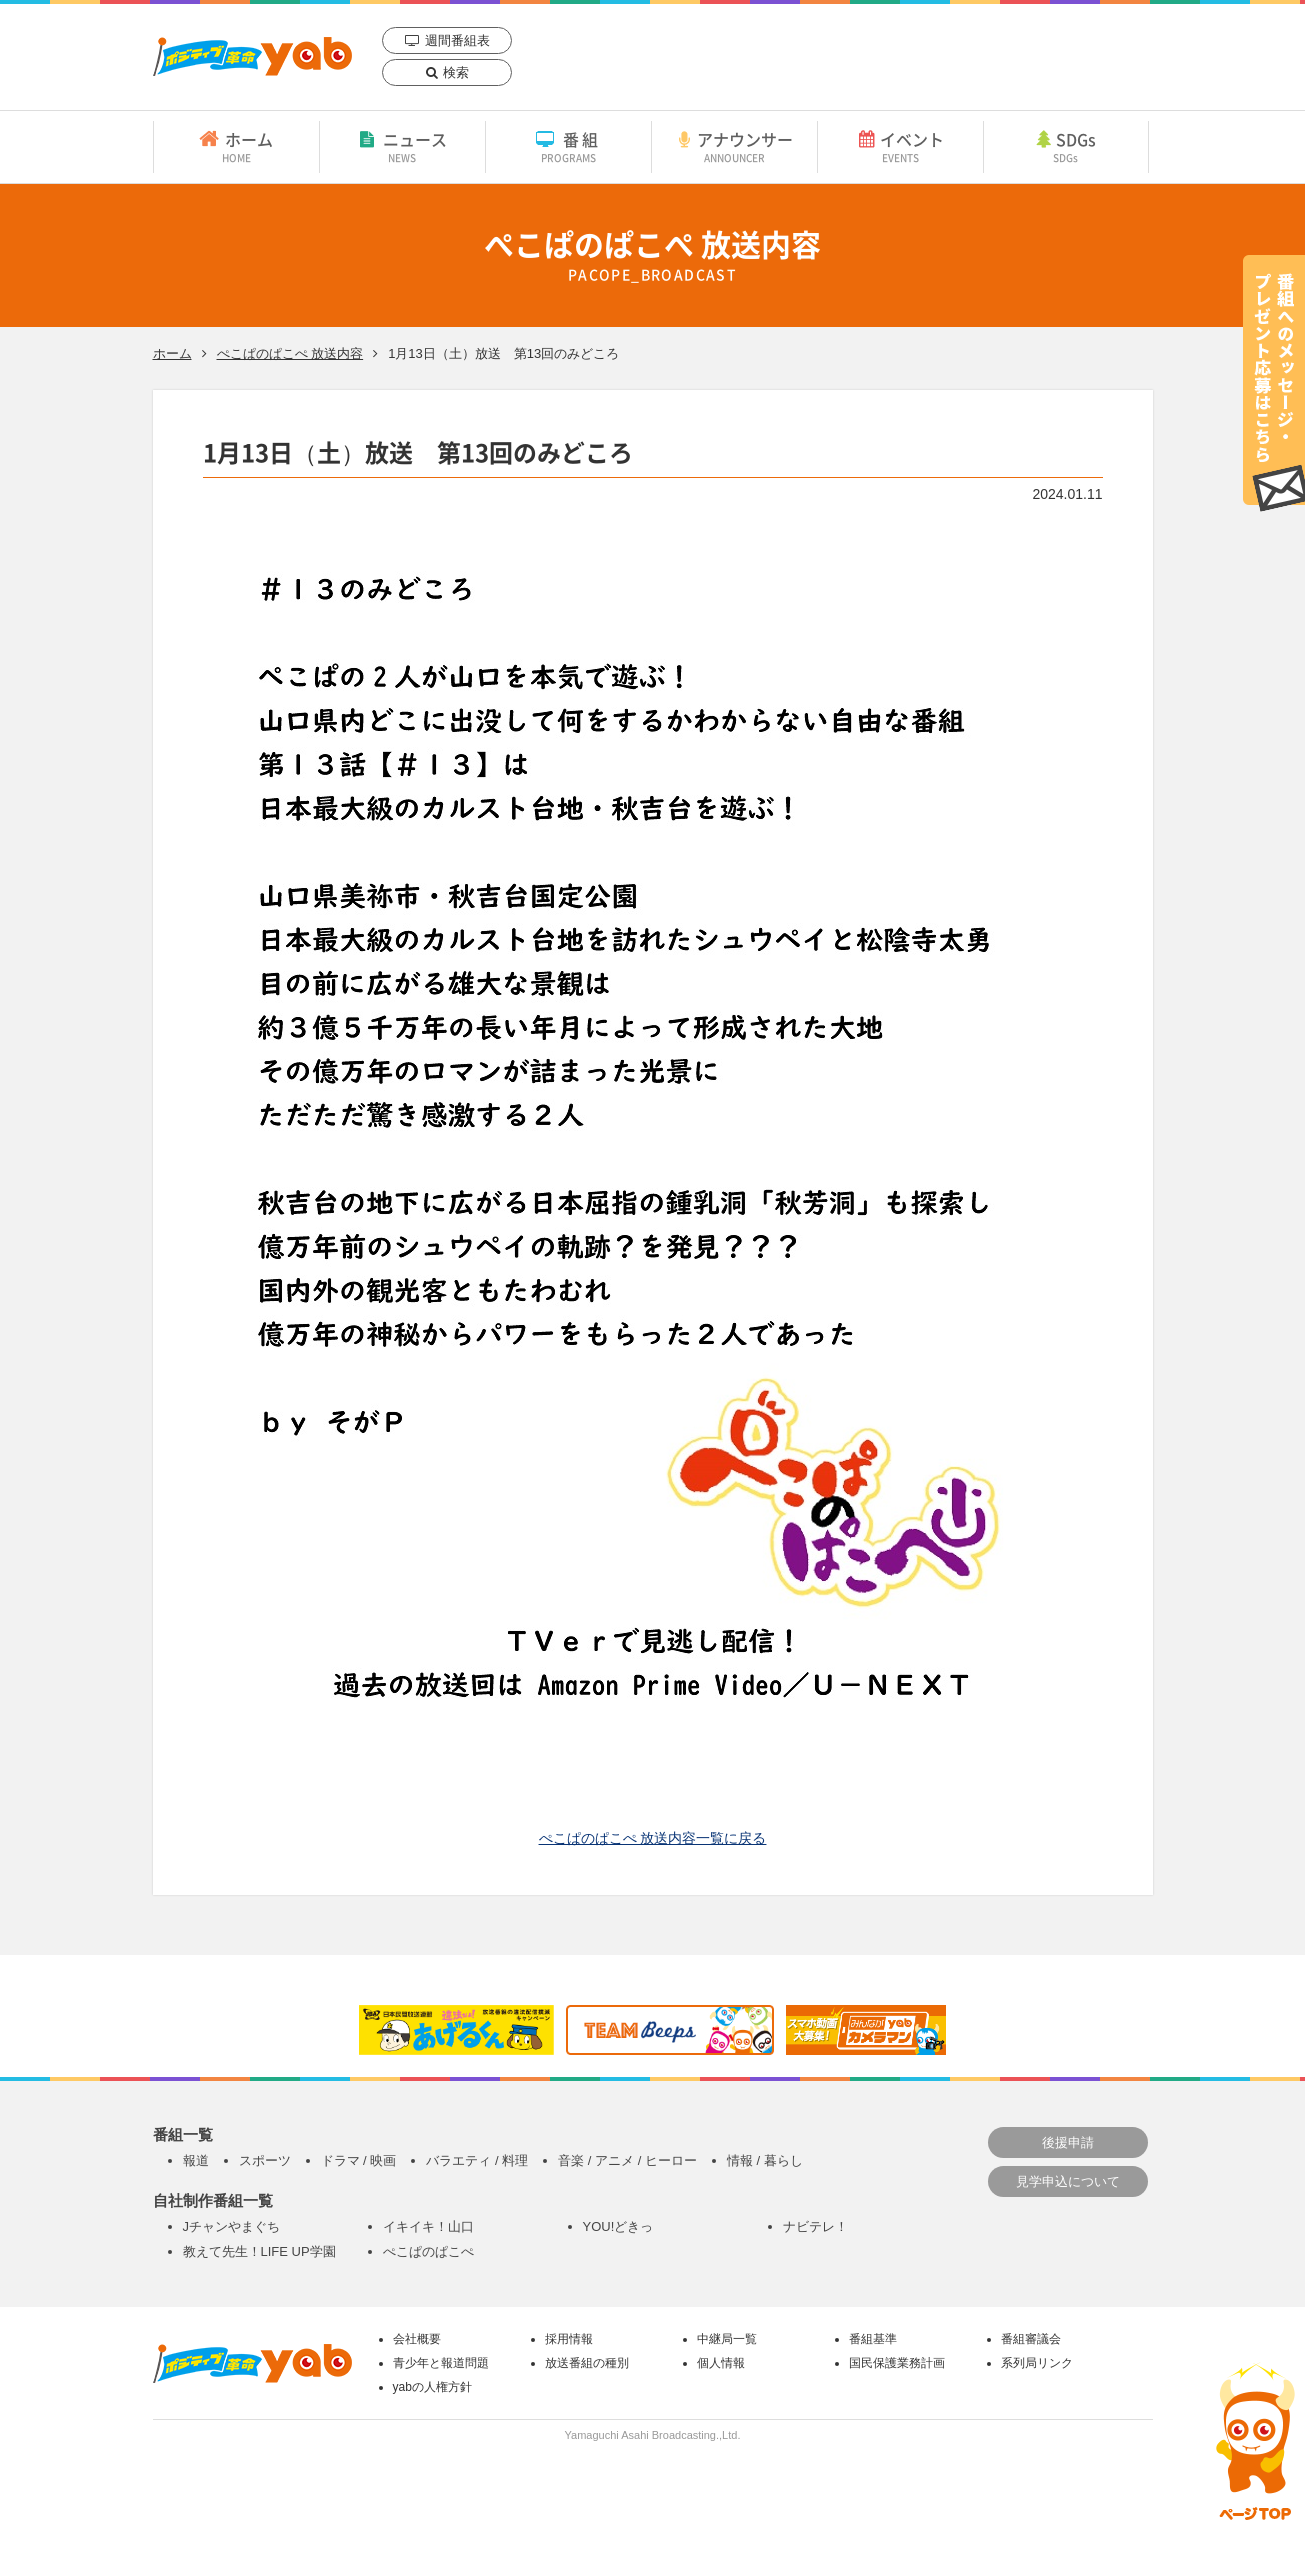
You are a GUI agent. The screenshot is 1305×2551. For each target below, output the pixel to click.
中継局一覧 (727, 2339)
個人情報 (721, 2363)
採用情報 (569, 2339)
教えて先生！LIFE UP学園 (259, 2251)
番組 (568, 146)
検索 (456, 72)
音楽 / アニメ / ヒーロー (627, 2160)
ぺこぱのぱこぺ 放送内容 (290, 353)
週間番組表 (457, 40)
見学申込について (1068, 2181)
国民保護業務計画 (897, 2363)
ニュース (402, 146)
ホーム (236, 146)
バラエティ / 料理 (477, 2160)
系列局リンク (1037, 2363)
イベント (900, 146)
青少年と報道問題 (441, 2363)
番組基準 (873, 2339)
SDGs (1066, 146)
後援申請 (1068, 2142)
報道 (196, 2160)
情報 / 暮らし (765, 2160)
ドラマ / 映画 (359, 2160)
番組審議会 (1031, 2339)
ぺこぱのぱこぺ (428, 2251)
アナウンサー (734, 146)
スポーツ (265, 2160)
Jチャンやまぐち (232, 2226)
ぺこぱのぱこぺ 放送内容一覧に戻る (653, 1838)
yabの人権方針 (432, 2387)
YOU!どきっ (618, 2226)
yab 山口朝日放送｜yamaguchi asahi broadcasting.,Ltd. (252, 56)
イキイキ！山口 (428, 2226)
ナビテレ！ (815, 2226)
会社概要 (417, 2339)
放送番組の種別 (587, 2363)
